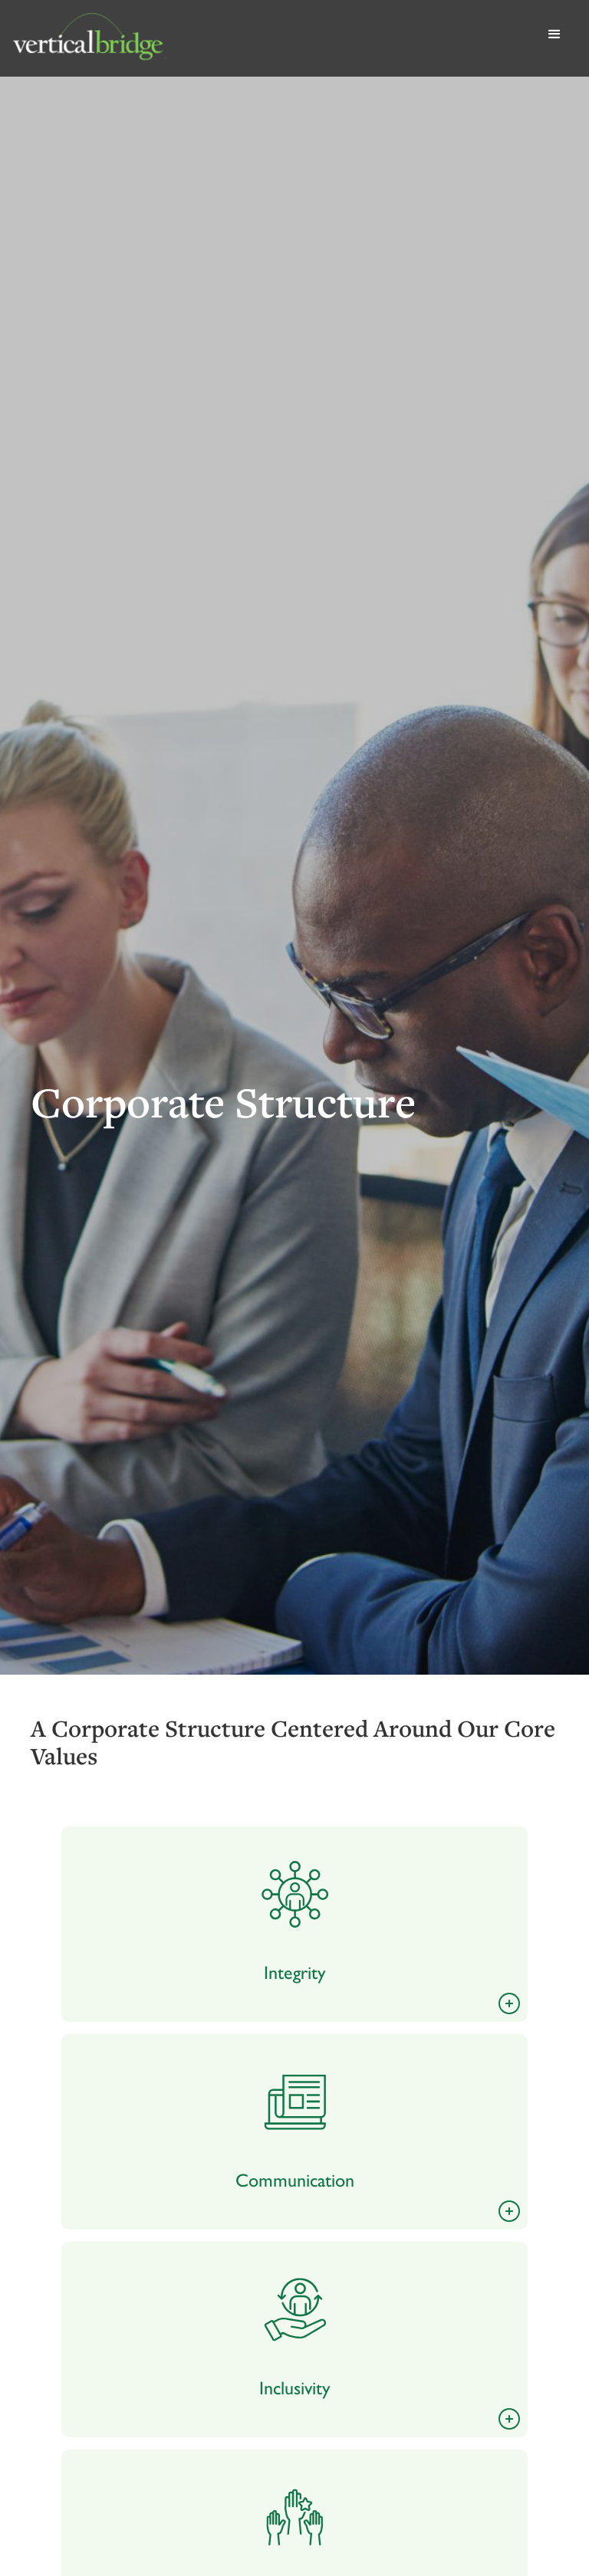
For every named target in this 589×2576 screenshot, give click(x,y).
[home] (271, 38)
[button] (554, 38)
